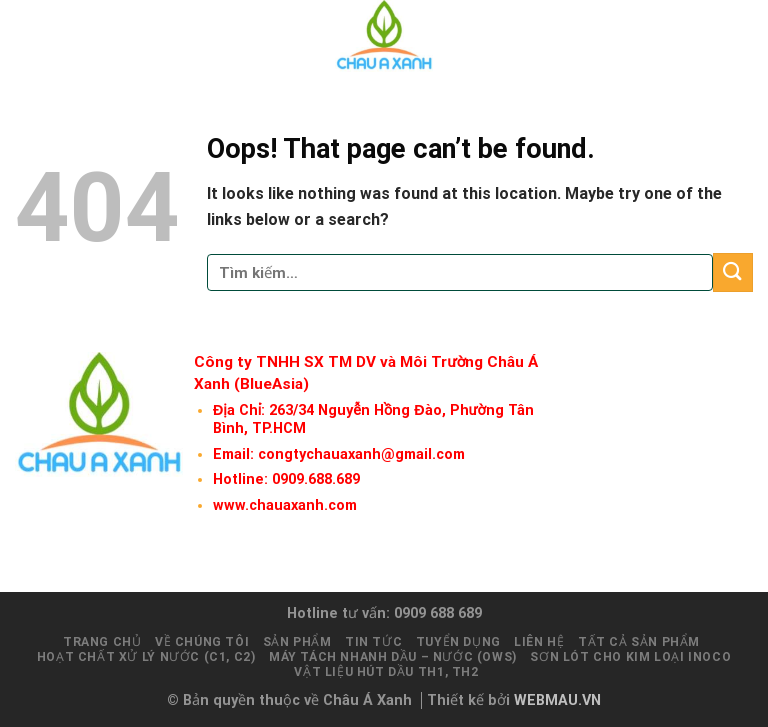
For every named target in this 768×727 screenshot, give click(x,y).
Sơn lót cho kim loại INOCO (630, 657)
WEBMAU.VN (557, 700)
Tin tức (373, 642)
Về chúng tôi (202, 642)
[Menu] (741, 35)
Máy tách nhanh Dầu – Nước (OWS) (393, 657)
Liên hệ (539, 642)
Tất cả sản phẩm (639, 642)
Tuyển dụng (458, 642)
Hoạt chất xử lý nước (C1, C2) (146, 657)
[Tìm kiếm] (706, 36)
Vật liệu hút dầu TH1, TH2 (386, 672)
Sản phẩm (297, 642)
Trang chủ (102, 642)
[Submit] (733, 272)
